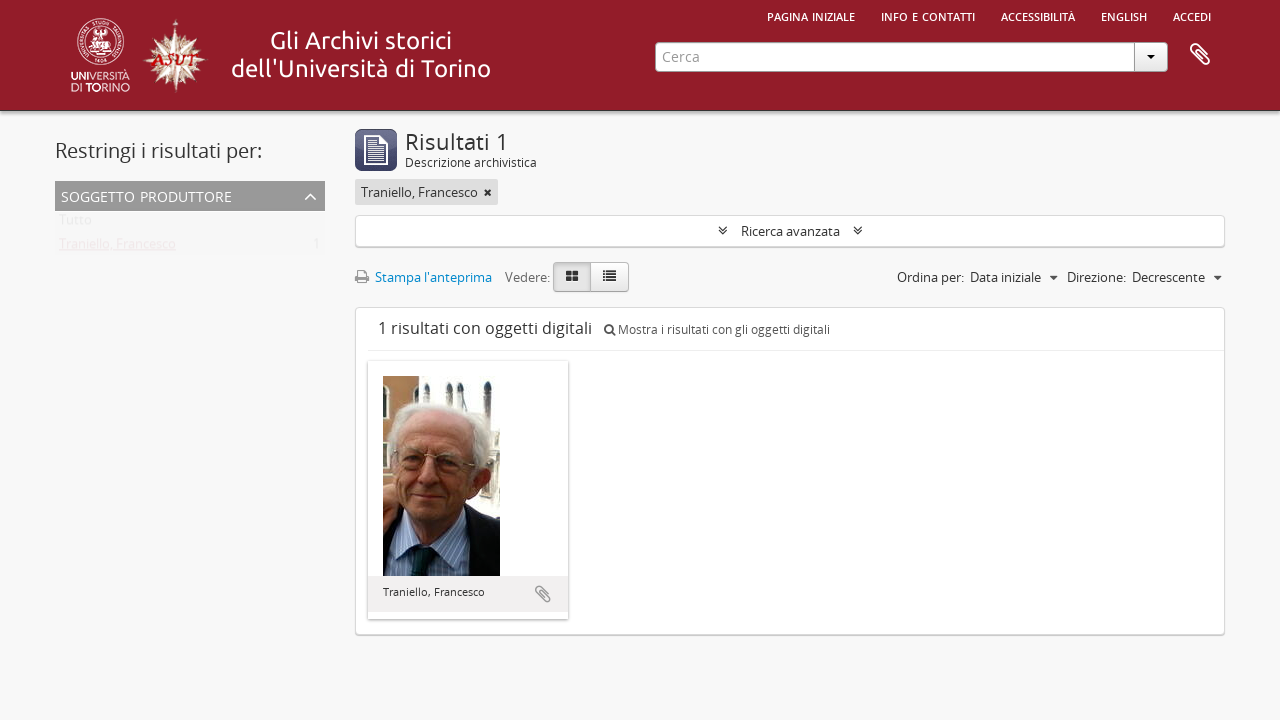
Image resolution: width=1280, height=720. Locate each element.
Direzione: (1096, 277)
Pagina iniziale (811, 15)
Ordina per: (930, 277)
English (1124, 15)
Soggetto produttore (146, 194)
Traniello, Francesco (117, 248)
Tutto (75, 224)
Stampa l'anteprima (423, 277)
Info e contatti (928, 15)
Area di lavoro (1200, 55)
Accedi (1192, 15)
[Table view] (609, 277)
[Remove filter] (488, 192)
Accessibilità (1038, 15)
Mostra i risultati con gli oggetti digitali (717, 329)
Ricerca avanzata (790, 231)
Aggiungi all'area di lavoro (543, 594)
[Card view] (572, 277)
